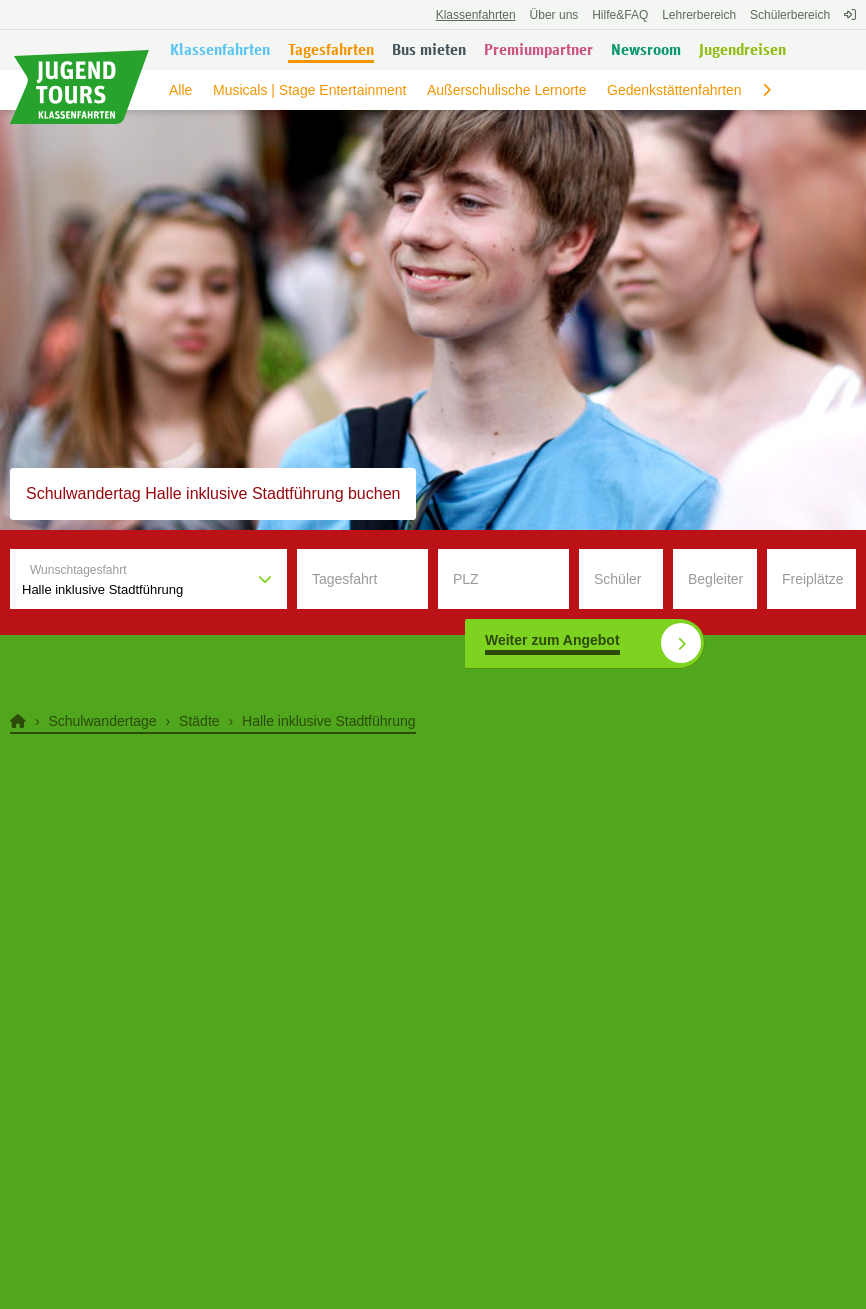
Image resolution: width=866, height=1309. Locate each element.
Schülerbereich (790, 15)
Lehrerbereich (699, 15)
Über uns (554, 15)
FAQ (620, 15)
